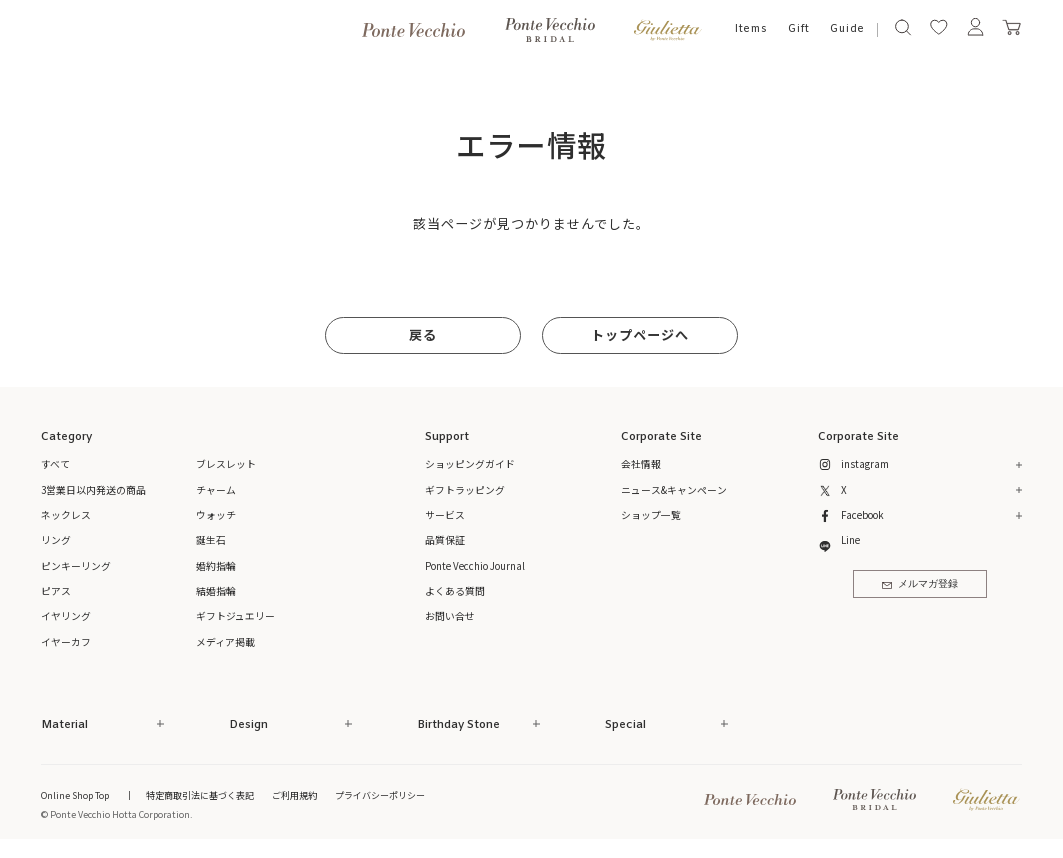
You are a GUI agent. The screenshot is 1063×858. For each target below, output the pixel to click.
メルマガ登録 (920, 584)
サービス (445, 515)
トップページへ (640, 334)
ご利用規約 (294, 795)
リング (56, 540)
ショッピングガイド (470, 464)
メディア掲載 (225, 642)
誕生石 (211, 540)
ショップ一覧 (651, 515)
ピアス (56, 591)
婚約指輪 (216, 566)
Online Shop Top (75, 795)
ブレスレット (226, 464)
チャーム (216, 490)
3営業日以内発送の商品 (93, 490)
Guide (847, 29)
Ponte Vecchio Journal (475, 566)
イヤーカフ (66, 642)
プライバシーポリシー (380, 795)
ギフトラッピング (465, 490)
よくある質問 (455, 591)
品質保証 (445, 540)
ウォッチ (216, 515)
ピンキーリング (76, 566)
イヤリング (66, 616)
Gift (799, 29)
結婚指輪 (216, 591)
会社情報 (641, 464)
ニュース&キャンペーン (674, 490)
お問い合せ (450, 616)
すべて (55, 464)
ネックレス (66, 515)
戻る (423, 334)
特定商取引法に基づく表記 (200, 795)
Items (751, 29)
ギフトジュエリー (235, 616)
